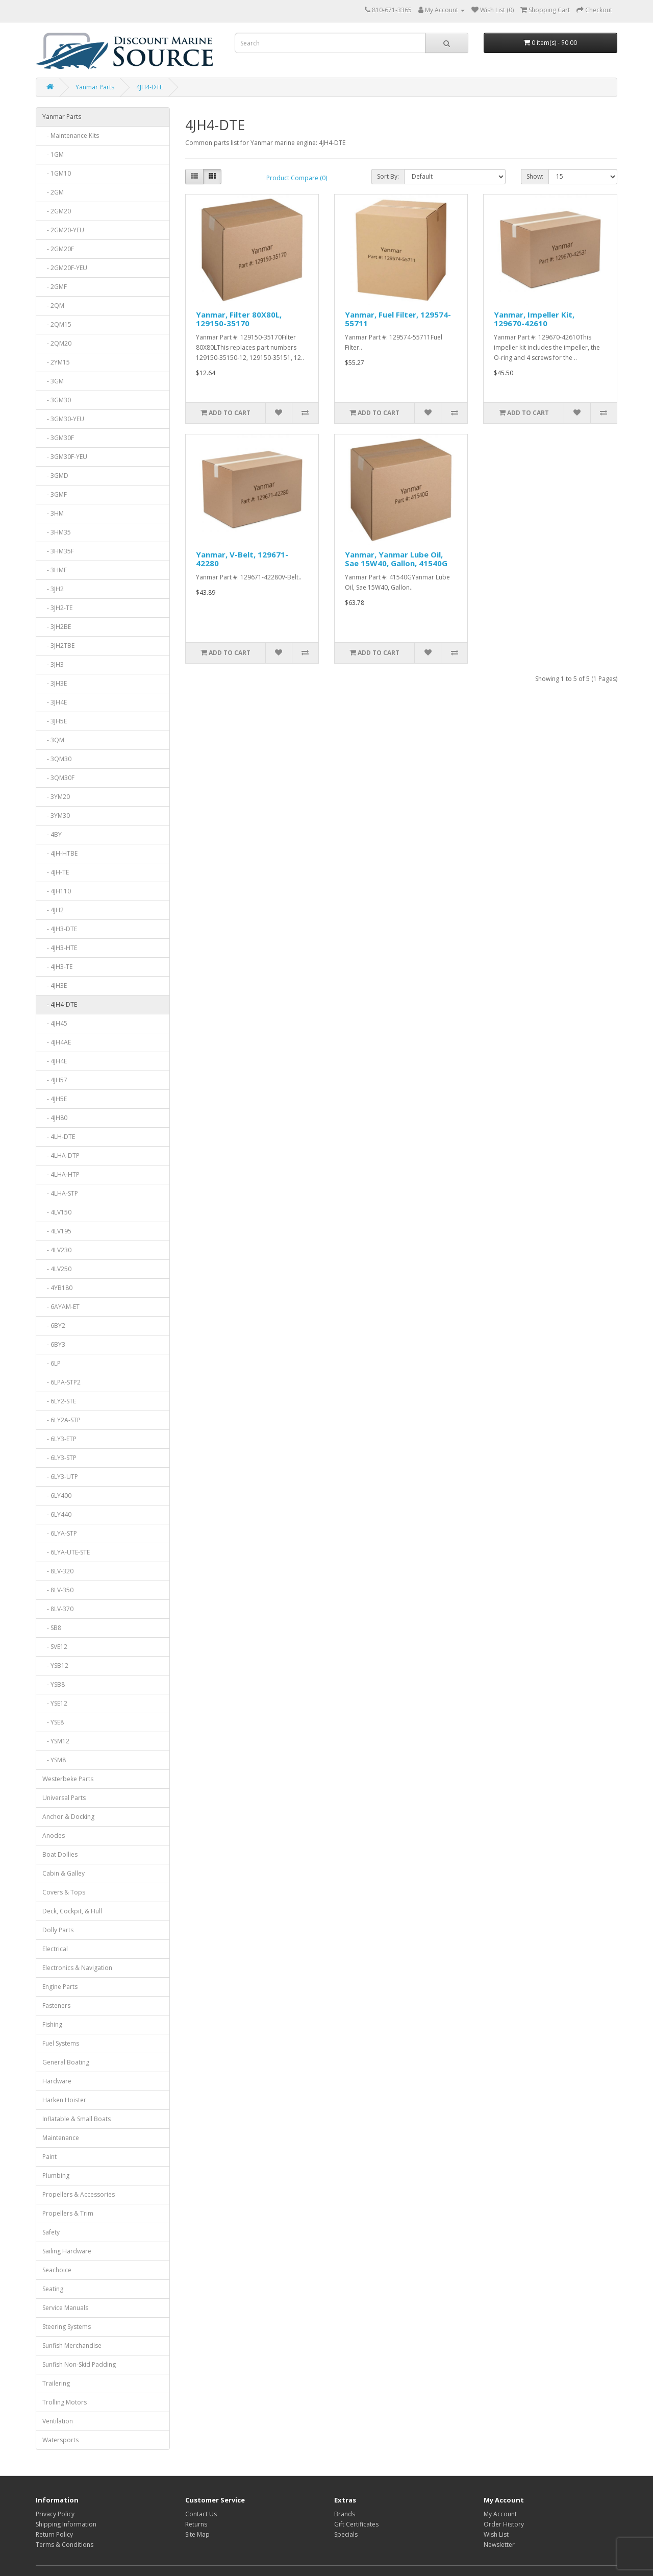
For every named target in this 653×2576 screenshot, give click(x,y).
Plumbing (55, 2175)
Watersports (60, 2440)
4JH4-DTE (149, 87)
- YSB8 (53, 1684)
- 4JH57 (54, 1080)
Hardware (56, 2081)
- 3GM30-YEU (63, 419)
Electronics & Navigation (77, 1967)
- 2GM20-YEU (63, 230)
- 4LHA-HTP (61, 1174)
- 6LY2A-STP (61, 1420)
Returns (196, 2524)
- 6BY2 (53, 1325)
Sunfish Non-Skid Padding (79, 2364)
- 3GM (53, 381)
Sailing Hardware (66, 2251)
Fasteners (56, 2005)
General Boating (65, 2062)
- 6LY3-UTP (60, 1476)
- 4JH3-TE (57, 966)
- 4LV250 (56, 1269)
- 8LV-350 (57, 1590)
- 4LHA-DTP (61, 1155)
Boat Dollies (60, 1854)
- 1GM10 (56, 173)
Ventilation (57, 2421)
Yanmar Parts (95, 87)
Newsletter (499, 2544)
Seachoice (56, 2270)
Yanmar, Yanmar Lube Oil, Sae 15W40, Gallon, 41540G (396, 558)
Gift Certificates (356, 2524)
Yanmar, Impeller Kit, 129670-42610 (534, 318)
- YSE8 (53, 1722)
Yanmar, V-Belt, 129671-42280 (242, 558)
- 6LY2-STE (59, 1401)
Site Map (197, 2534)
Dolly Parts (57, 1930)
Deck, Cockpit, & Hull (72, 1911)
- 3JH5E (54, 721)
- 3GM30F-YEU (64, 456)
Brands (344, 2514)
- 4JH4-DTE (59, 1004)
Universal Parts (64, 1797)
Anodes (53, 1835)
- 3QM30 (56, 759)
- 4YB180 (57, 1287)
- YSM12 (55, 1741)
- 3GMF (54, 494)
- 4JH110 (56, 891)
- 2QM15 (56, 324)
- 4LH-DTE (58, 1136)
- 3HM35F (58, 551)
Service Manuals (65, 2307)
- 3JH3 (53, 664)
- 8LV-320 (57, 1571)
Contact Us (201, 2514)
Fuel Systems (60, 2043)
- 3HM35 (56, 532)
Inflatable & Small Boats (76, 2119)
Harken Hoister (64, 2100)
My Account (500, 2514)
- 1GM (53, 154)
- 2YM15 (56, 362)
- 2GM (53, 192)
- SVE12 (54, 1646)
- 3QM (53, 740)
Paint (49, 2156)
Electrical (55, 1949)
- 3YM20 (56, 796)
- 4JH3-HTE (59, 947)
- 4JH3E (54, 985)
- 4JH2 (53, 910)
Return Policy (54, 2534)
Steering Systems (66, 2326)
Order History (504, 2524)
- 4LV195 (56, 1231)
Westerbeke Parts (67, 1779)
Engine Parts (60, 1986)
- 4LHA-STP (60, 1193)
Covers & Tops (63, 1892)
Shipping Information (66, 2524)
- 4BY (52, 834)
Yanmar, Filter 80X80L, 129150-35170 (239, 318)
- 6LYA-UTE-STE (66, 1552)
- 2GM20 (56, 211)
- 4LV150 (56, 1212)
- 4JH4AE (56, 1042)
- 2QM (53, 305)
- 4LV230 (56, 1250)
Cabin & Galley (63, 1873)
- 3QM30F (58, 777)
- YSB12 (55, 1665)
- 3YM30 (56, 815)
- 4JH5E (54, 1099)
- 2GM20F (58, 249)
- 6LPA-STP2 (61, 1382)
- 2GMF (54, 286)
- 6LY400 (56, 1495)
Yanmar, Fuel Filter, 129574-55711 (398, 318)
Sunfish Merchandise (72, 2345)
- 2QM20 (56, 343)
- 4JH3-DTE (59, 929)
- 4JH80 (54, 1117)
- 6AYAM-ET (61, 1306)
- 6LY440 (56, 1514)
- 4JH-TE (55, 872)
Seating (52, 2289)
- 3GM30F (58, 437)
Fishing (52, 2024)
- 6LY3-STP (59, 1457)
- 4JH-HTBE (60, 853)
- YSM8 (54, 1760)
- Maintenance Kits (70, 135)
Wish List (496, 2534)
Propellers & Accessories (78, 2194)
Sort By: (388, 176)
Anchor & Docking (68, 1816)
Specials (346, 2534)
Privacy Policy (55, 2514)
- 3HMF (54, 570)
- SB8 (51, 1627)
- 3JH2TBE (58, 645)
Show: (534, 176)
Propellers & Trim (67, 2213)
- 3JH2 (53, 589)
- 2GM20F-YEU (64, 267)
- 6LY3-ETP (59, 1439)
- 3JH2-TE (57, 607)
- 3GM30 (56, 400)
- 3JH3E (54, 683)
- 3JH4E (54, 702)
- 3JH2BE (56, 626)
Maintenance (60, 2137)
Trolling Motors (64, 2402)
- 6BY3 (53, 1344)
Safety (51, 2232)
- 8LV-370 (57, 1609)
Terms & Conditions (64, 2544)
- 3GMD (55, 475)
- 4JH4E (54, 1061)
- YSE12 (54, 1703)
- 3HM (53, 513)
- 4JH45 (54, 1023)
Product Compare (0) (296, 178)
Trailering (56, 2383)
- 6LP (51, 1363)
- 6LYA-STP (59, 1533)
